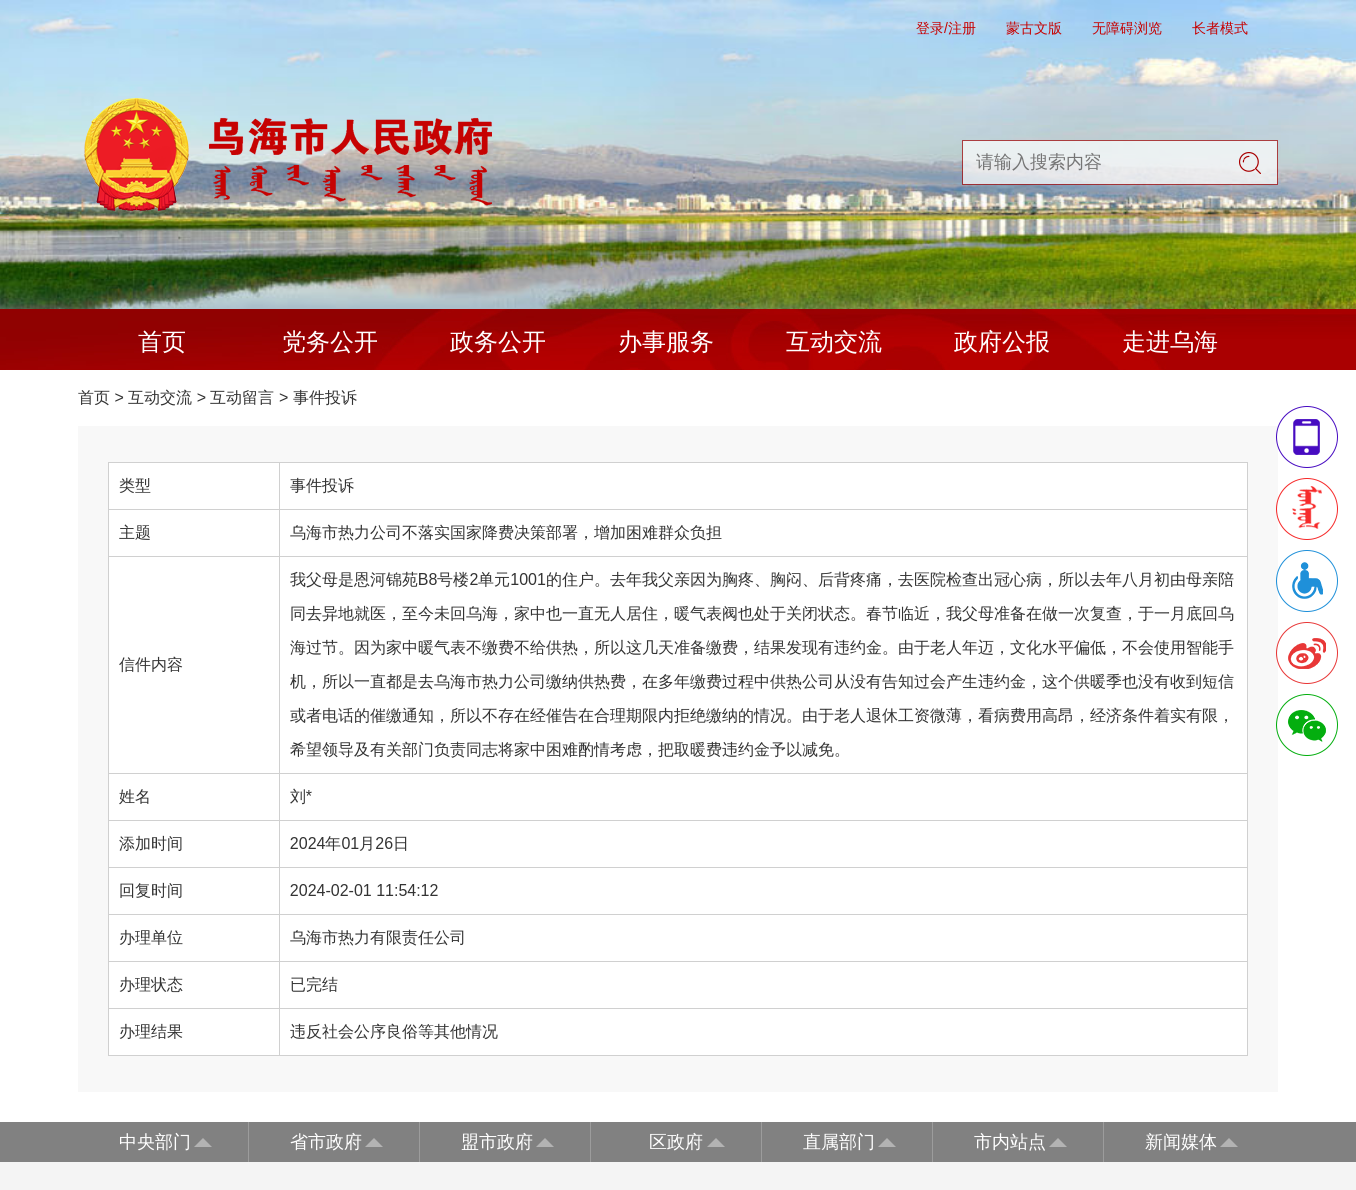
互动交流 (834, 341)
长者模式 (1220, 28)
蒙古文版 (1034, 28)
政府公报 (1002, 341)
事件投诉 (325, 397)
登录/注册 (946, 28)
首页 (162, 341)
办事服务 (666, 341)
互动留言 (242, 397)
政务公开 (498, 341)
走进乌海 (1170, 341)
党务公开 (330, 341)
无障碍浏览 (1127, 28)
